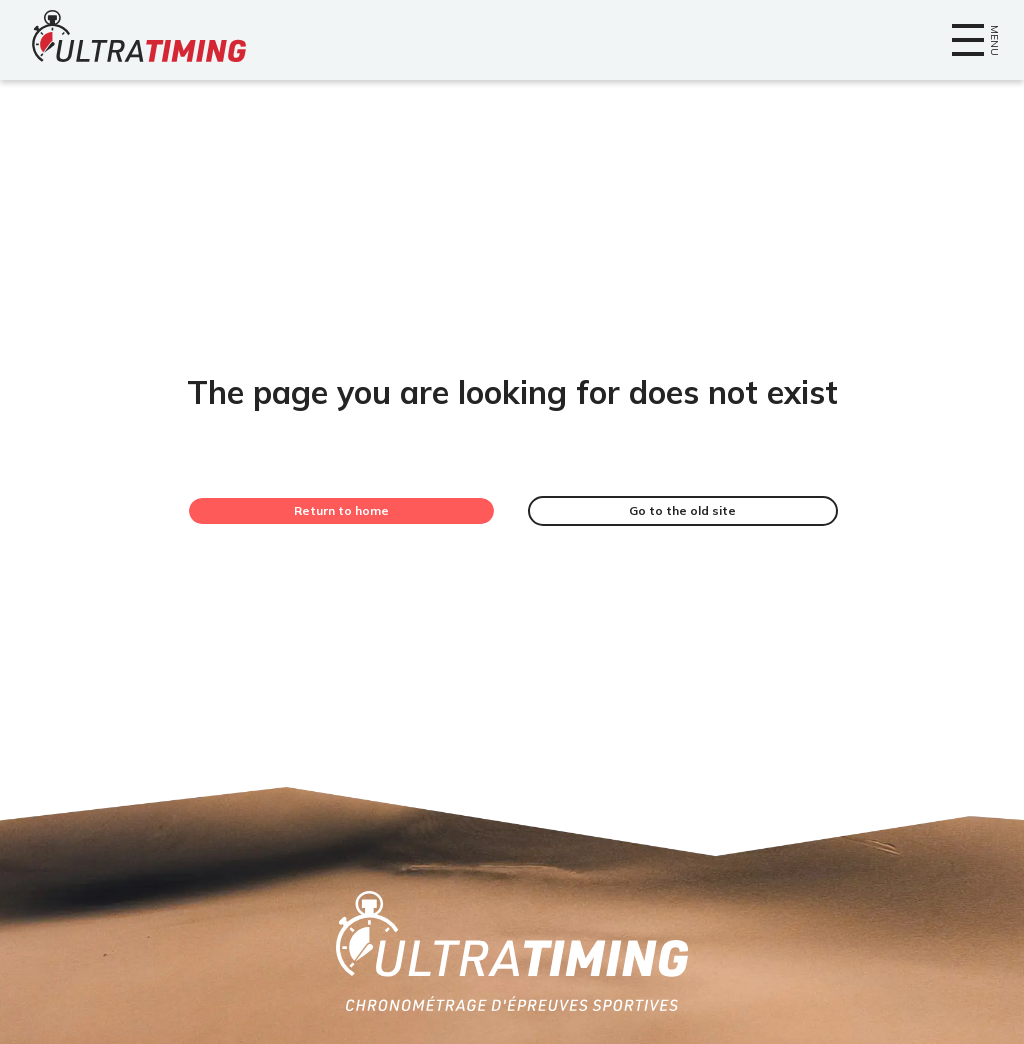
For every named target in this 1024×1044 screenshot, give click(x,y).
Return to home (341, 510)
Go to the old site (682, 510)
